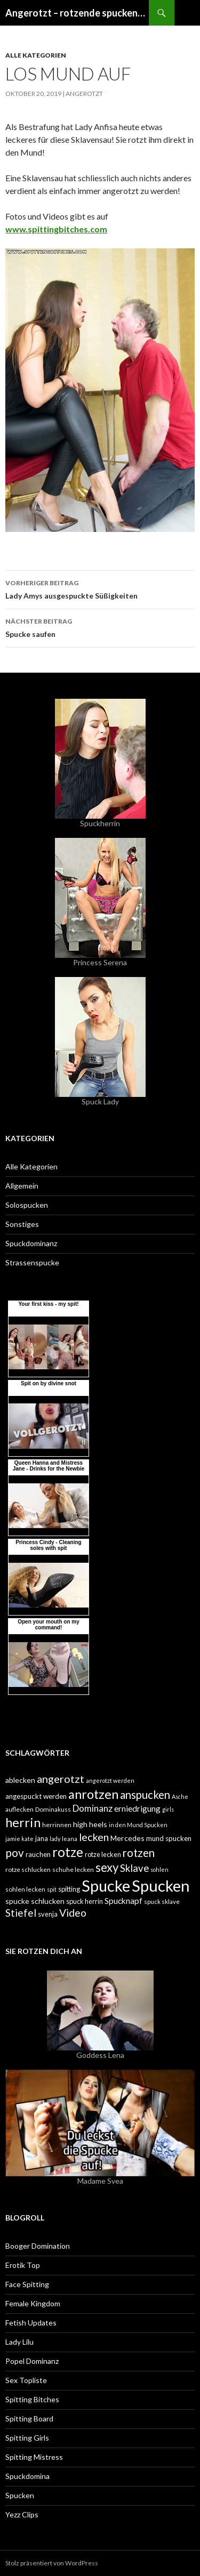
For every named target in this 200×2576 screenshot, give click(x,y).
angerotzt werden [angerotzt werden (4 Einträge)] (110, 1780)
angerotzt (84, 94)
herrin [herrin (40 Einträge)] (23, 1822)
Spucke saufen (100, 627)
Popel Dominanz (32, 2360)
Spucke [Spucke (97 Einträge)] (106, 1885)
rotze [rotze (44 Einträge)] (67, 1852)
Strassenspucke (32, 1262)
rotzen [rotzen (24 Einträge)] (139, 1852)
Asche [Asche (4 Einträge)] (180, 1796)
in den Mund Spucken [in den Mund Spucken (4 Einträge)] (138, 1824)
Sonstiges (22, 1224)
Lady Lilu (19, 2341)
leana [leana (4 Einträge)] (69, 1838)
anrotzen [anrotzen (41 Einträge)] (93, 1794)
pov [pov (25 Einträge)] (14, 1852)
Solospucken (26, 1204)
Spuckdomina (27, 2476)
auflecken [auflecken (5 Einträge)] (19, 1809)
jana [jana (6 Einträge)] (41, 1838)
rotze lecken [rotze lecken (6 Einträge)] (103, 1854)
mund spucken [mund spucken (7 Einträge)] (168, 1838)
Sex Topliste (26, 2380)
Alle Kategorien (35, 55)
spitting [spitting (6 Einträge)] (69, 1889)
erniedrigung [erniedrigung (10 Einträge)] (137, 1808)
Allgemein (21, 1185)
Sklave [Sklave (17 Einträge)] (134, 1868)
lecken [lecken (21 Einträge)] (94, 1836)
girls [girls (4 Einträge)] (168, 1809)
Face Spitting (27, 2284)
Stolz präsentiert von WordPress (51, 2563)
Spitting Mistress (34, 2456)
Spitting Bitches (32, 2399)
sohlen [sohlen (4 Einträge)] (159, 1869)
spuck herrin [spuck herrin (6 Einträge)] (84, 1901)
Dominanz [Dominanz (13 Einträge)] (93, 1808)
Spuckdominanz (31, 1243)
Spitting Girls (27, 2437)
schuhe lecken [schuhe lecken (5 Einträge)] (73, 1870)
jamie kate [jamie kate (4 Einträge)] (19, 1838)
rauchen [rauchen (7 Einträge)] (38, 1854)
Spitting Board (29, 2418)
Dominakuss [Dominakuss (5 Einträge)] (53, 1809)
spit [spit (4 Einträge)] (52, 1889)
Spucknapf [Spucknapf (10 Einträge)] (123, 1900)
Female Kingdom (32, 2303)
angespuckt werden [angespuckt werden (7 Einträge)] (36, 1796)
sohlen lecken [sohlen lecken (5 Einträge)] (25, 1889)
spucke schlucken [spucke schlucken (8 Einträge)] (35, 1900)
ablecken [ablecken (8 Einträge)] (20, 1779)
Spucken (19, 2495)
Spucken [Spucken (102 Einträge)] (161, 1885)
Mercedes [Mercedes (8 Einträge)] (127, 1838)
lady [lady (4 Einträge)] (55, 1838)
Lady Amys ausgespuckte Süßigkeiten (100, 588)
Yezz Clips (21, 2514)
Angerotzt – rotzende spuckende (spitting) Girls (77, 13)
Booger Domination (37, 2245)
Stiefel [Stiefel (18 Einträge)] (20, 1913)
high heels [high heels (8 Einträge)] (90, 1824)
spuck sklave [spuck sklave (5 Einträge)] (162, 1901)
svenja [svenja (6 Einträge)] (48, 1914)
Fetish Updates (31, 2322)
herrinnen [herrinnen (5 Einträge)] (56, 1825)
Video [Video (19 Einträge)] (72, 1913)
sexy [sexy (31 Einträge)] (106, 1867)
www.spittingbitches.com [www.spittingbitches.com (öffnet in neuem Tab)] (56, 229)
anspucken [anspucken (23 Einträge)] (145, 1794)
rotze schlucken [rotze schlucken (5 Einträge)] (28, 1870)
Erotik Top (22, 2265)
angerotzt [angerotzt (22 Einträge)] (60, 1778)
